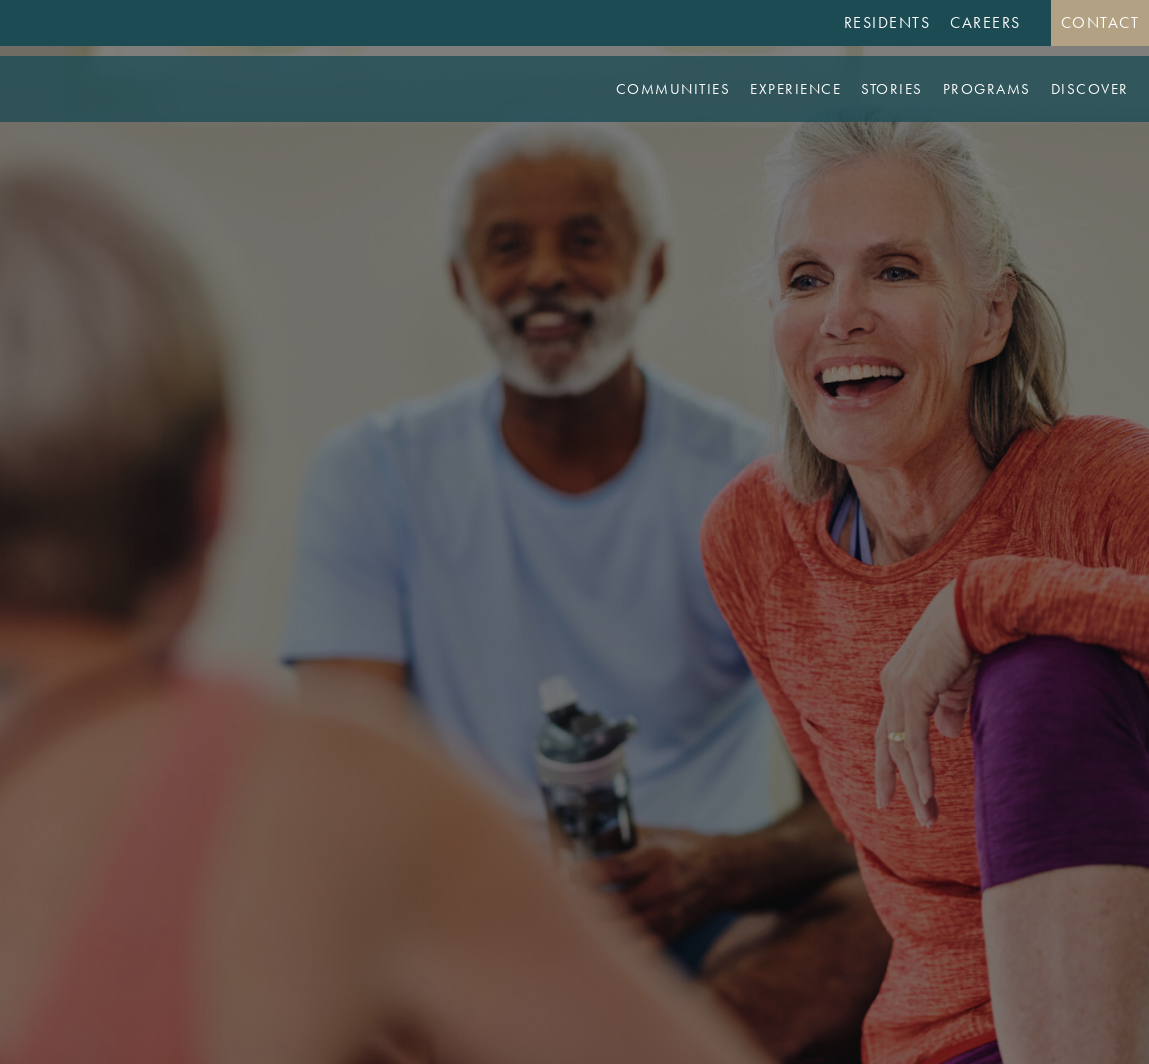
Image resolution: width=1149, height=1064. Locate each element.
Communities (673, 89)
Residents (887, 22)
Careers (985, 22)
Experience (795, 89)
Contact (1100, 22)
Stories (892, 89)
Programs (987, 89)
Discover (1090, 89)
